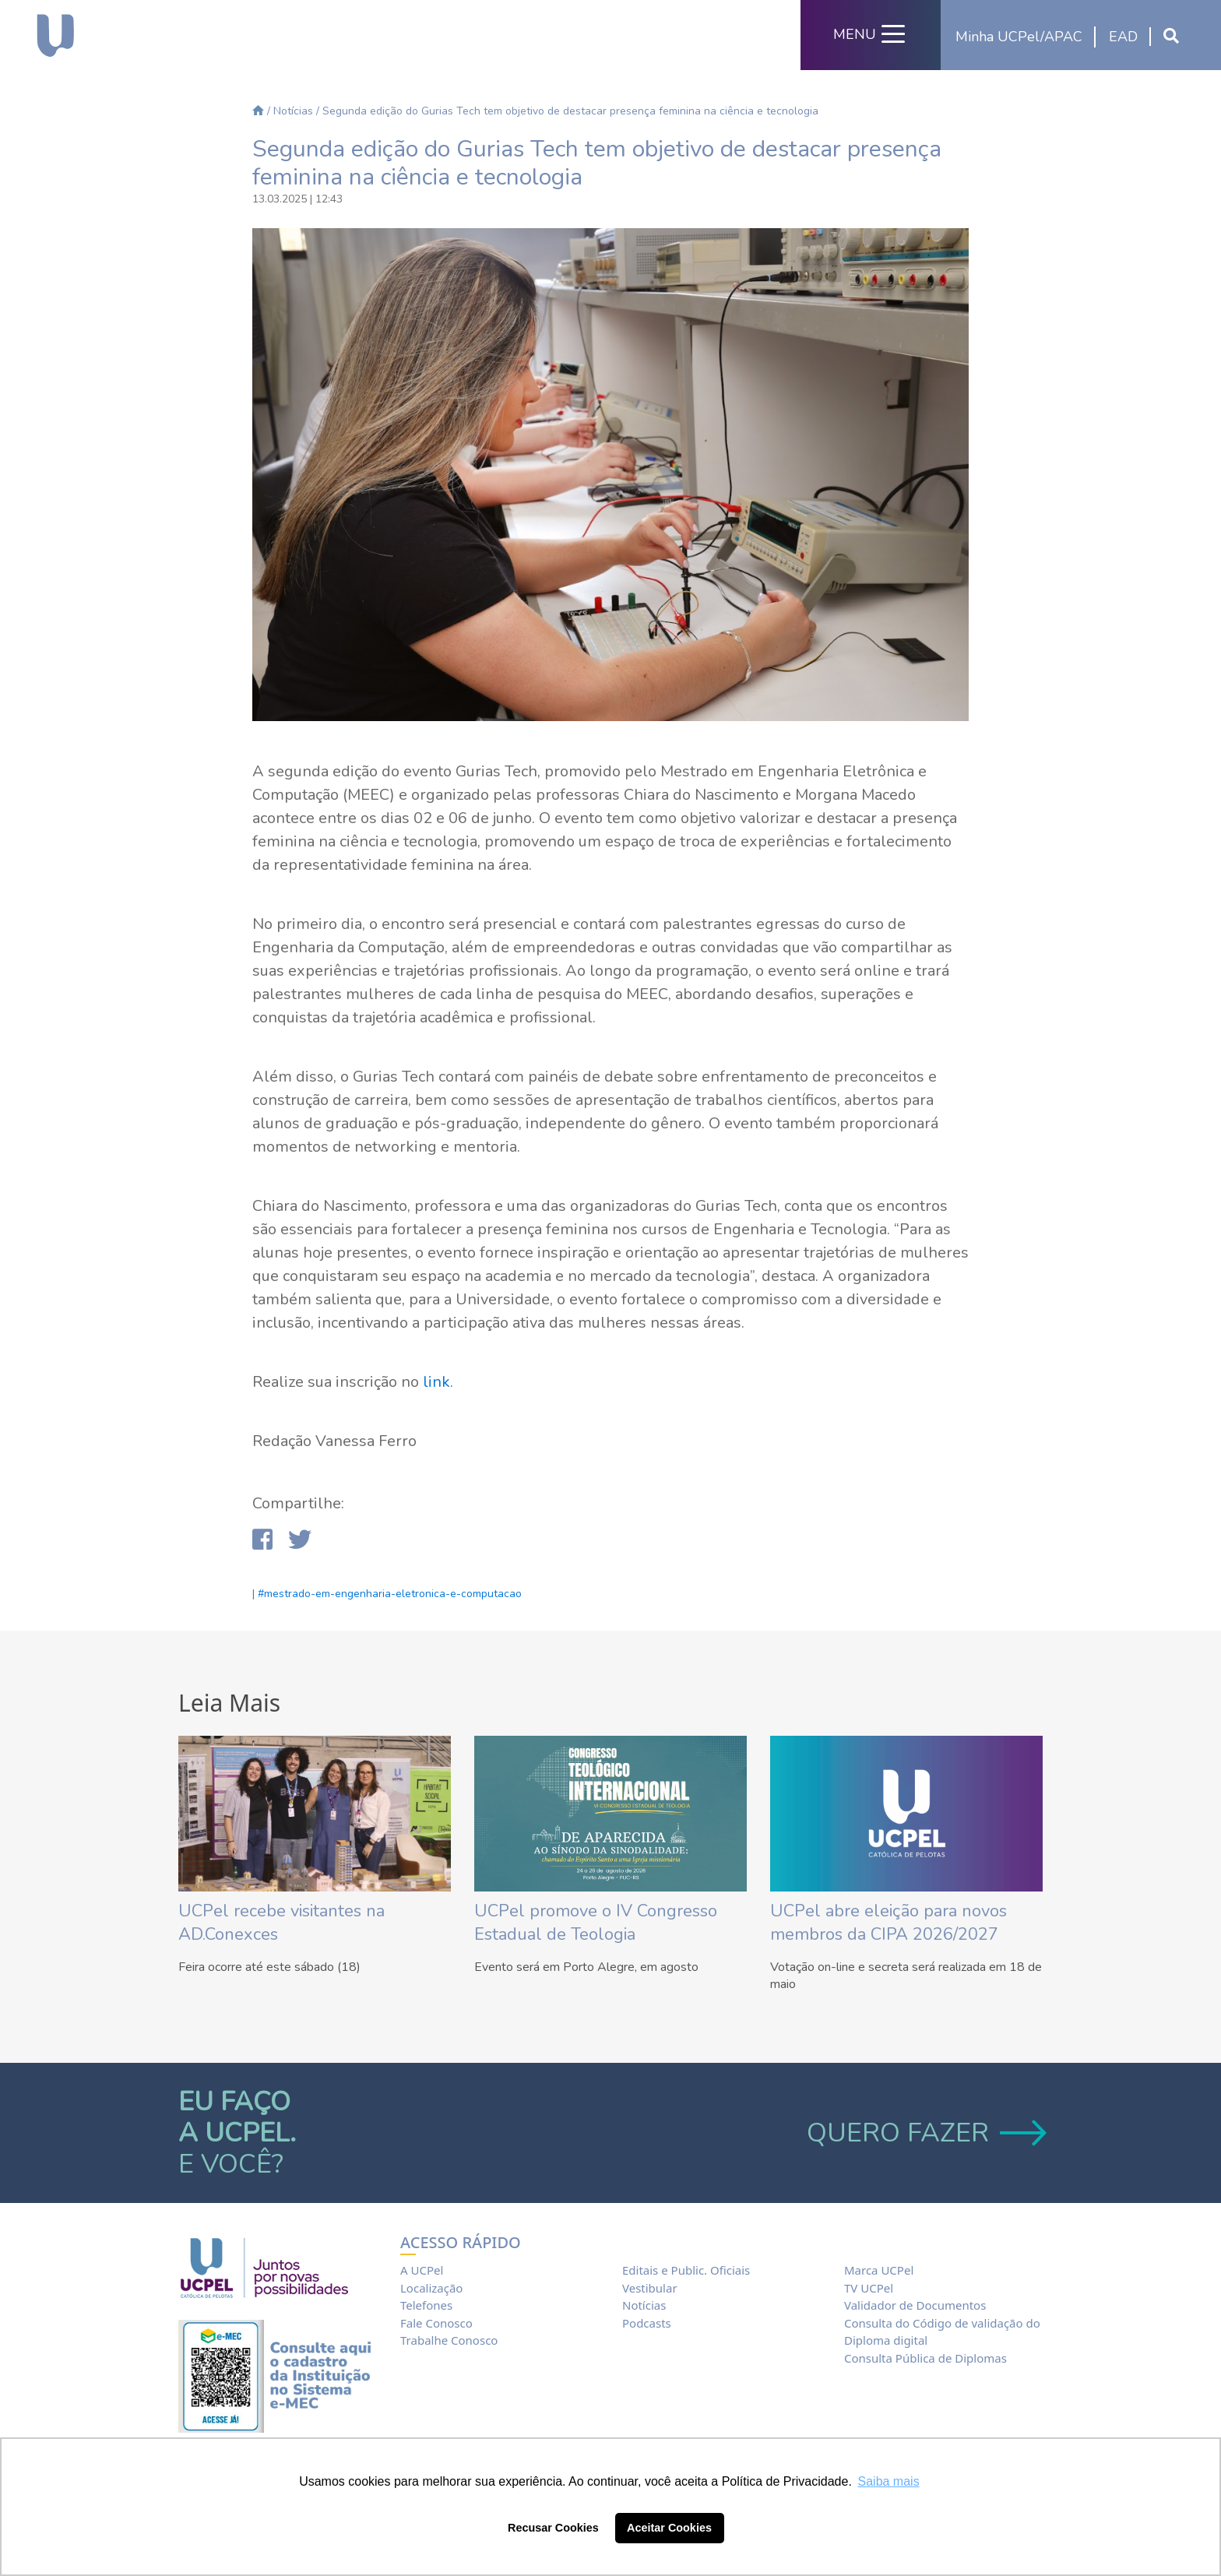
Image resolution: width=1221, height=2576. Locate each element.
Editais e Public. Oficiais (686, 2270)
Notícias (293, 111)
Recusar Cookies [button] (553, 2527)
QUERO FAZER (925, 2133)
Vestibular (649, 2288)
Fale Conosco (436, 2323)
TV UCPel (868, 2288)
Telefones (426, 2305)
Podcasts (646, 2323)
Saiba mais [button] (889, 2481)
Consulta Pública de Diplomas (925, 2358)
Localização (431, 2288)
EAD (1123, 36)
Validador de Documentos (915, 2305)
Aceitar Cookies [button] (669, 2527)
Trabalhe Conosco (449, 2340)
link (436, 1381)
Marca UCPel (878, 2270)
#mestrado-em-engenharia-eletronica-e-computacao (390, 1593)
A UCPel (421, 2270)
